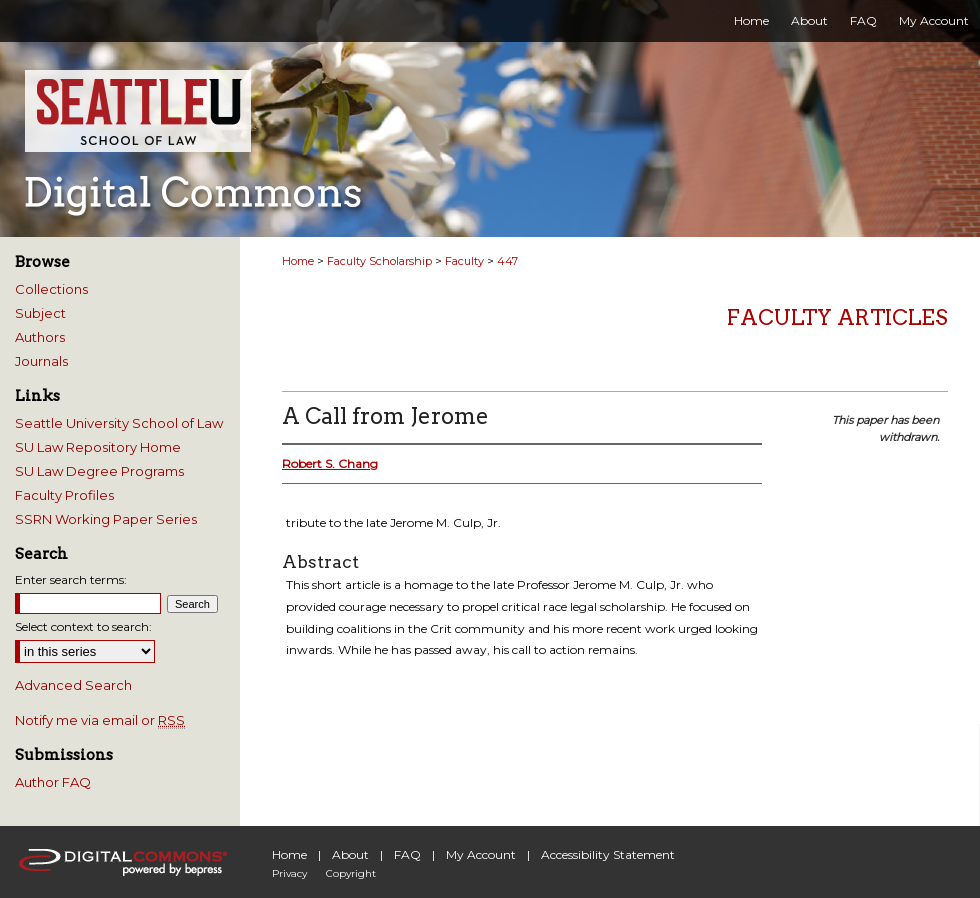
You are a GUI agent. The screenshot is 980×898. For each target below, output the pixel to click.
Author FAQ (53, 782)
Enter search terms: (71, 579)
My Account (481, 854)
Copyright (351, 873)
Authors (40, 337)
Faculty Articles (837, 317)
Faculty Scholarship (379, 261)
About (350, 854)
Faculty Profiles (64, 495)
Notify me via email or (100, 720)
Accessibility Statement (608, 854)
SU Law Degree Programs (99, 471)
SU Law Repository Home (98, 447)
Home (298, 261)
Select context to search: (83, 626)
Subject (40, 313)
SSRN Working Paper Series (106, 519)
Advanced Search (73, 685)
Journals (41, 361)
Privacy (289, 873)
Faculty (464, 261)
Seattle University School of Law (119, 423)
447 (507, 261)
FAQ (407, 854)
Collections (51, 289)
